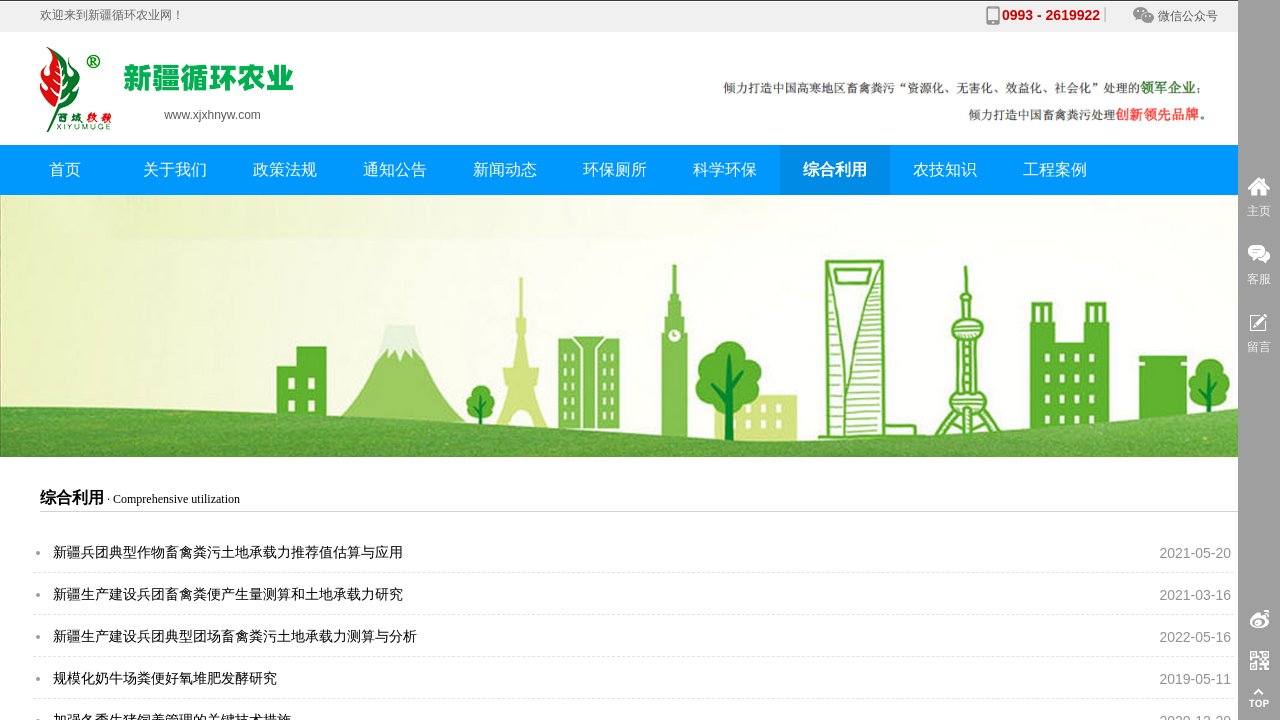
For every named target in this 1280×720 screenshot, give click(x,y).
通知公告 (395, 169)
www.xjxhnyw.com (212, 113)
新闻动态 (505, 169)
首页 (65, 169)
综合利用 (835, 169)
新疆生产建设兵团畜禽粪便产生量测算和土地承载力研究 (228, 594)
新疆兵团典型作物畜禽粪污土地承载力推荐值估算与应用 (228, 552)
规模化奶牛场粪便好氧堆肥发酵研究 (165, 678)
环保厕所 (615, 169)
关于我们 (175, 169)
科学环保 (725, 169)
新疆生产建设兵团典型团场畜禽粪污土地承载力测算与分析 (235, 636)
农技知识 (945, 169)
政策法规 (285, 169)
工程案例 (1055, 169)
